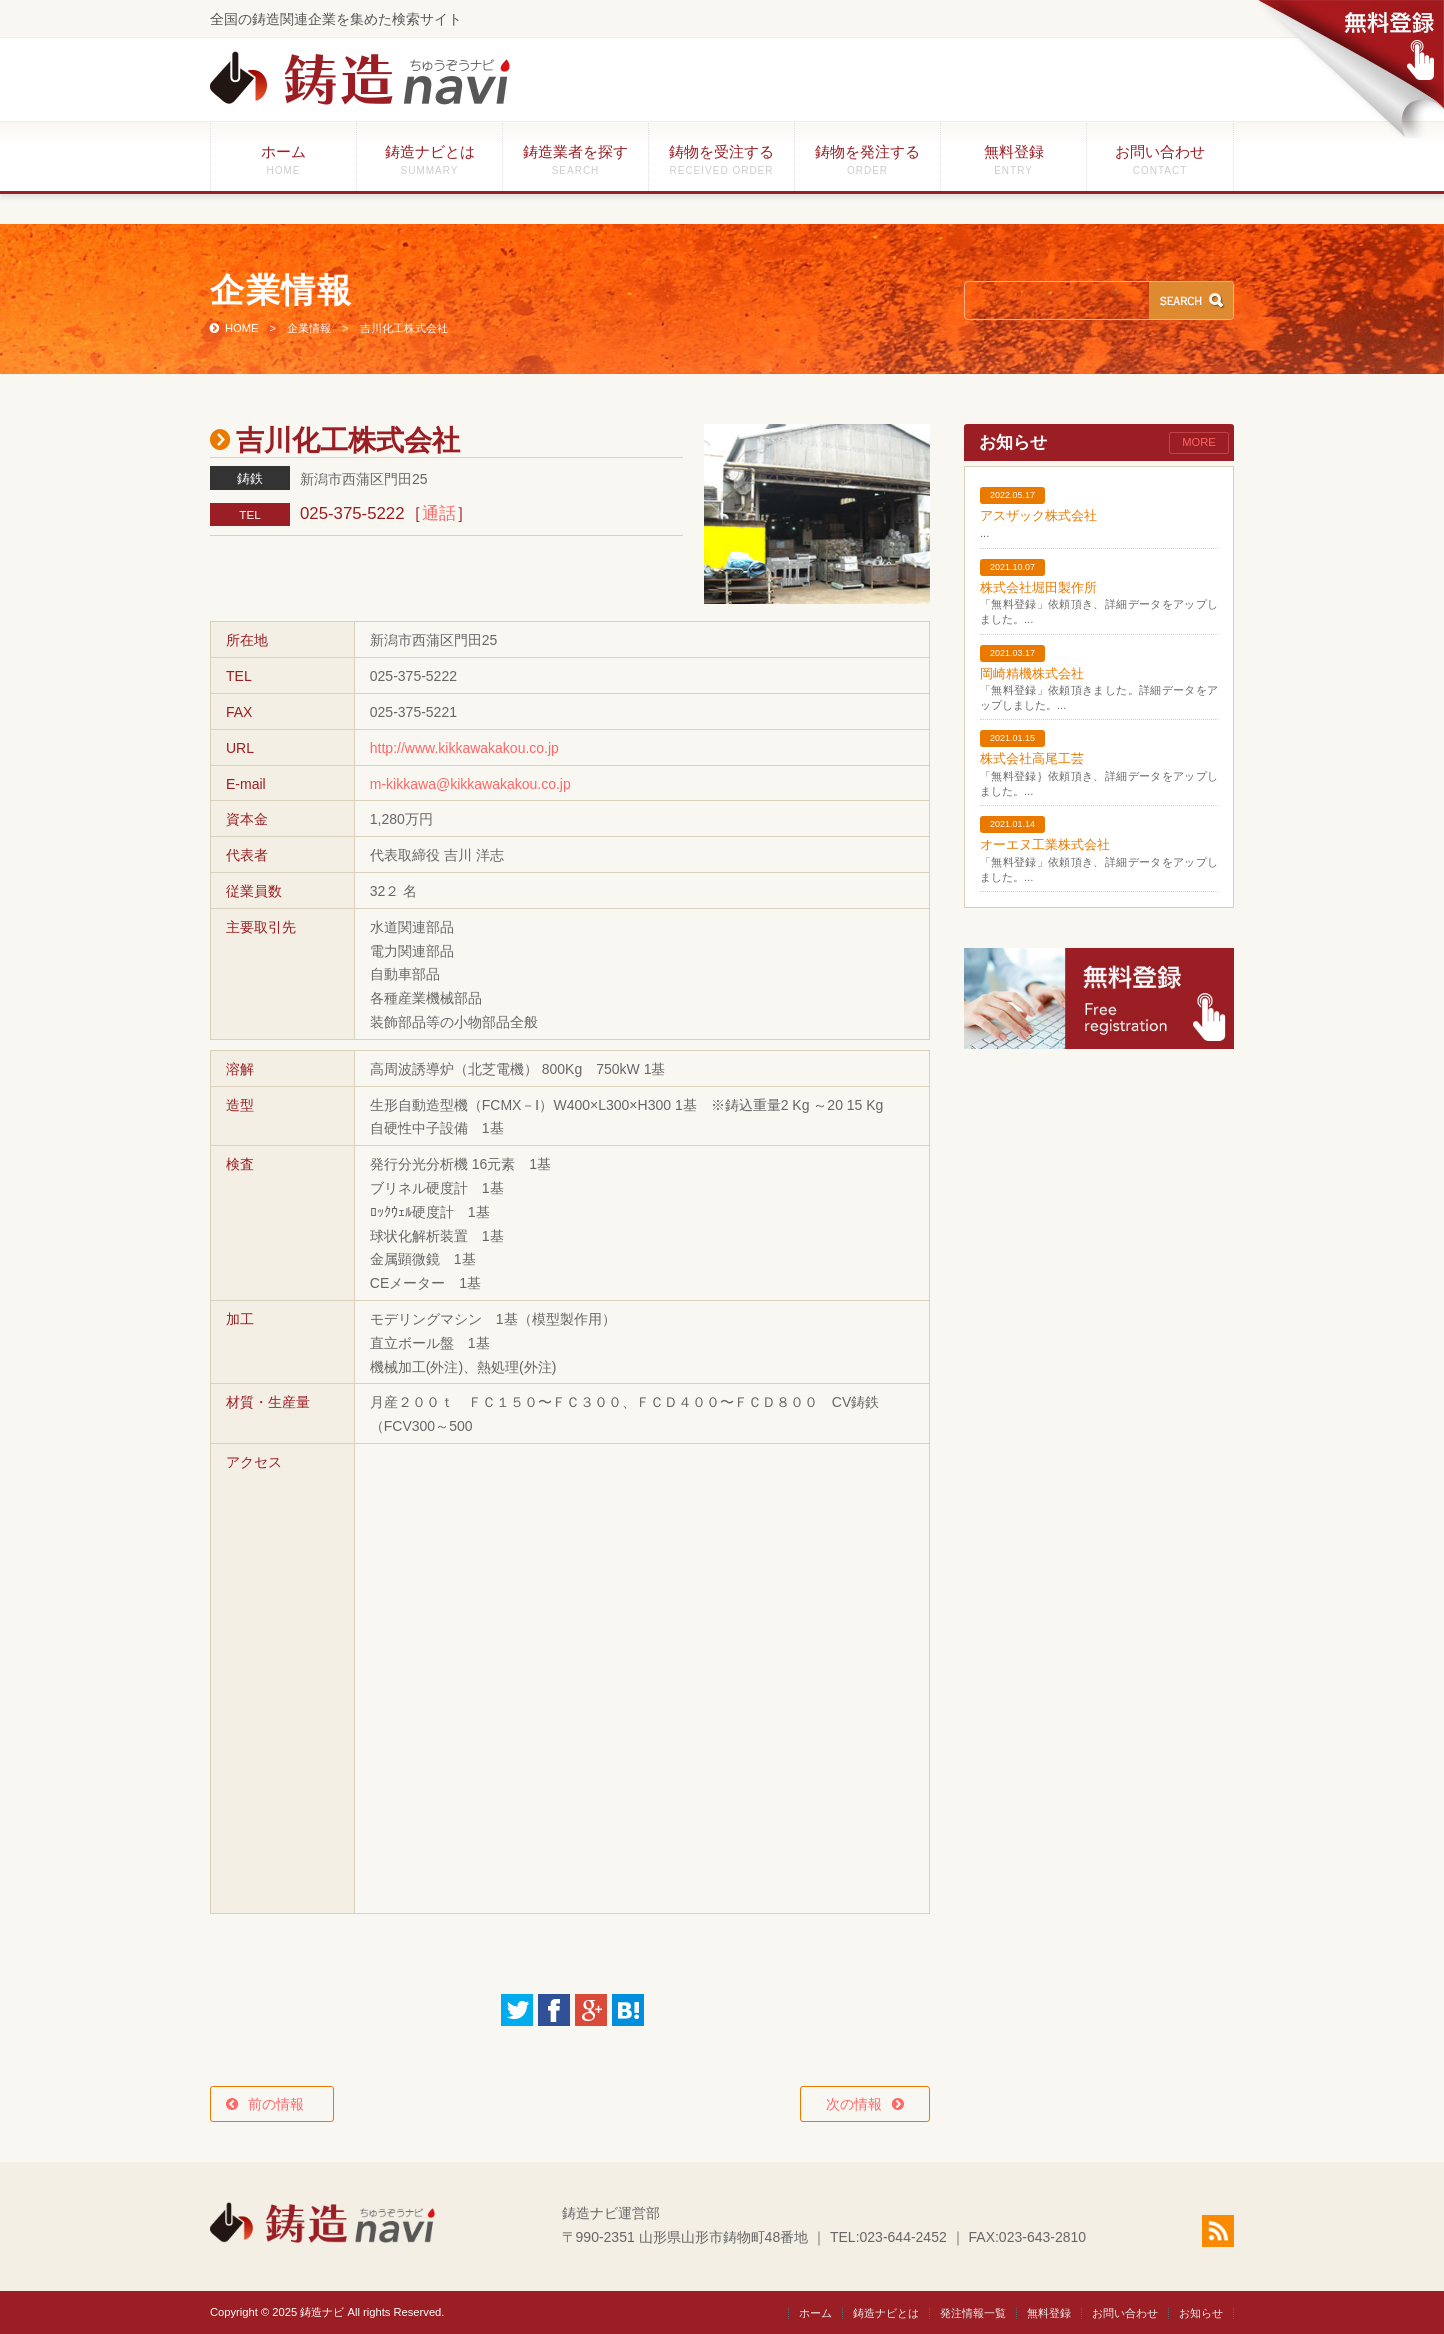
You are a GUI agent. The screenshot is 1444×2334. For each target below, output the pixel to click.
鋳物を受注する (721, 159)
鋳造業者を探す (575, 159)
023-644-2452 (903, 2237)
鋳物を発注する (867, 159)
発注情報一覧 (973, 2313)
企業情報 (309, 328)
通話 (439, 513)
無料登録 (1013, 159)
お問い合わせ (1160, 159)
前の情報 (283, 2104)
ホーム (283, 159)
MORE (1199, 442)
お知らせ (1201, 2313)
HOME (242, 328)
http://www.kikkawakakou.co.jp (464, 748)
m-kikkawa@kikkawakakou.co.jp (470, 784)
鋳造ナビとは (429, 159)
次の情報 (854, 2104)
